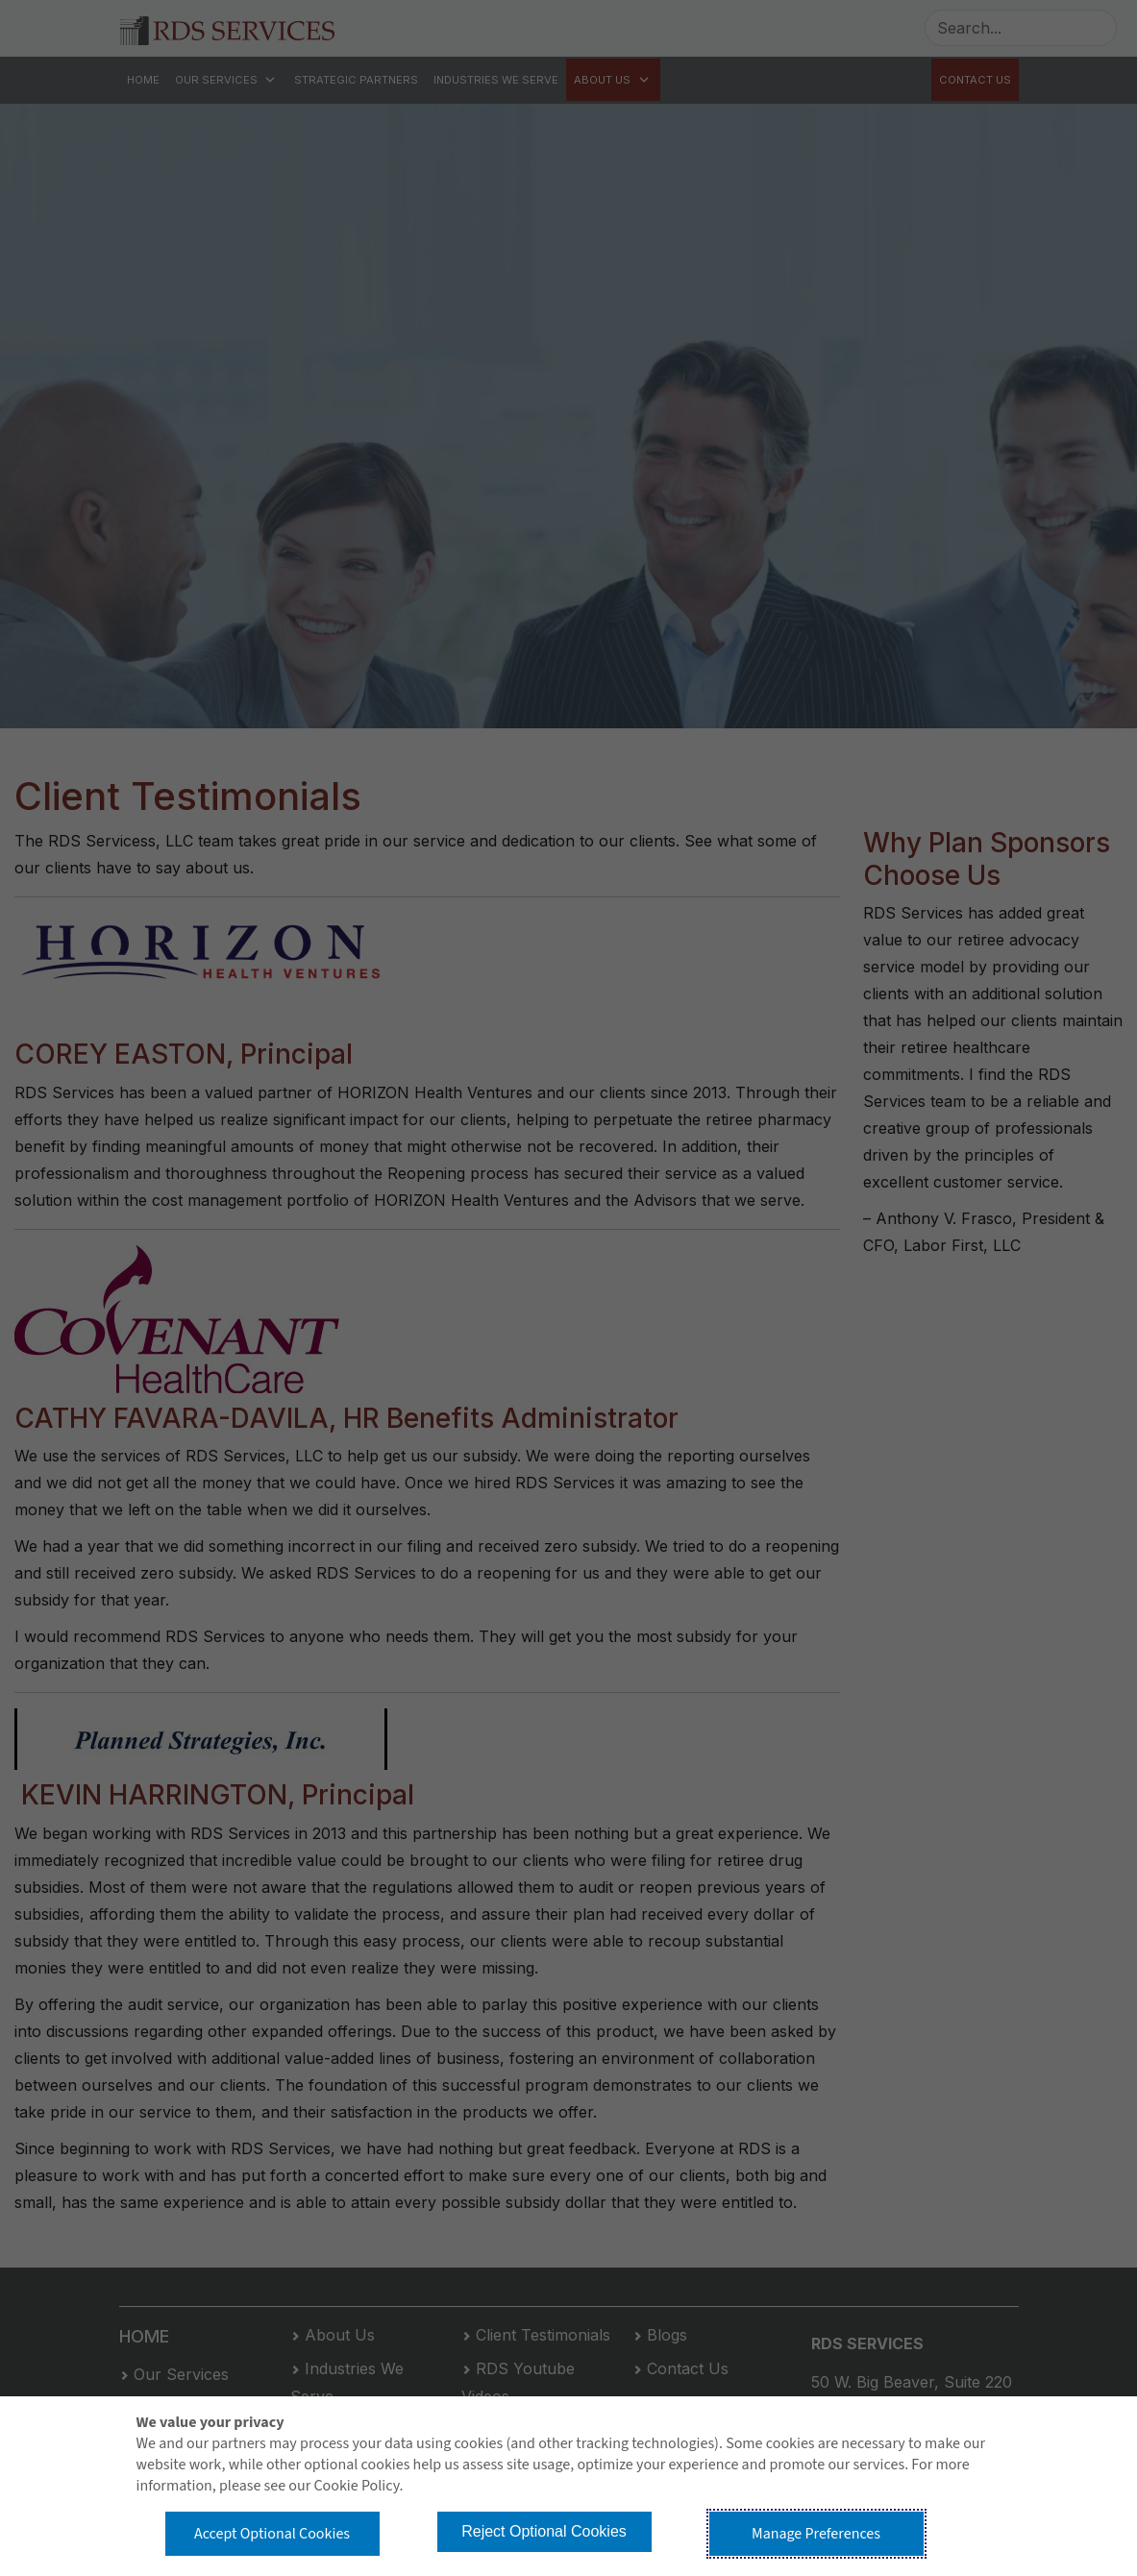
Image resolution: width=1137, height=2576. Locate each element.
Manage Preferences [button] (816, 2533)
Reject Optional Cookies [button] (544, 2531)
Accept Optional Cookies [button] (272, 2533)
